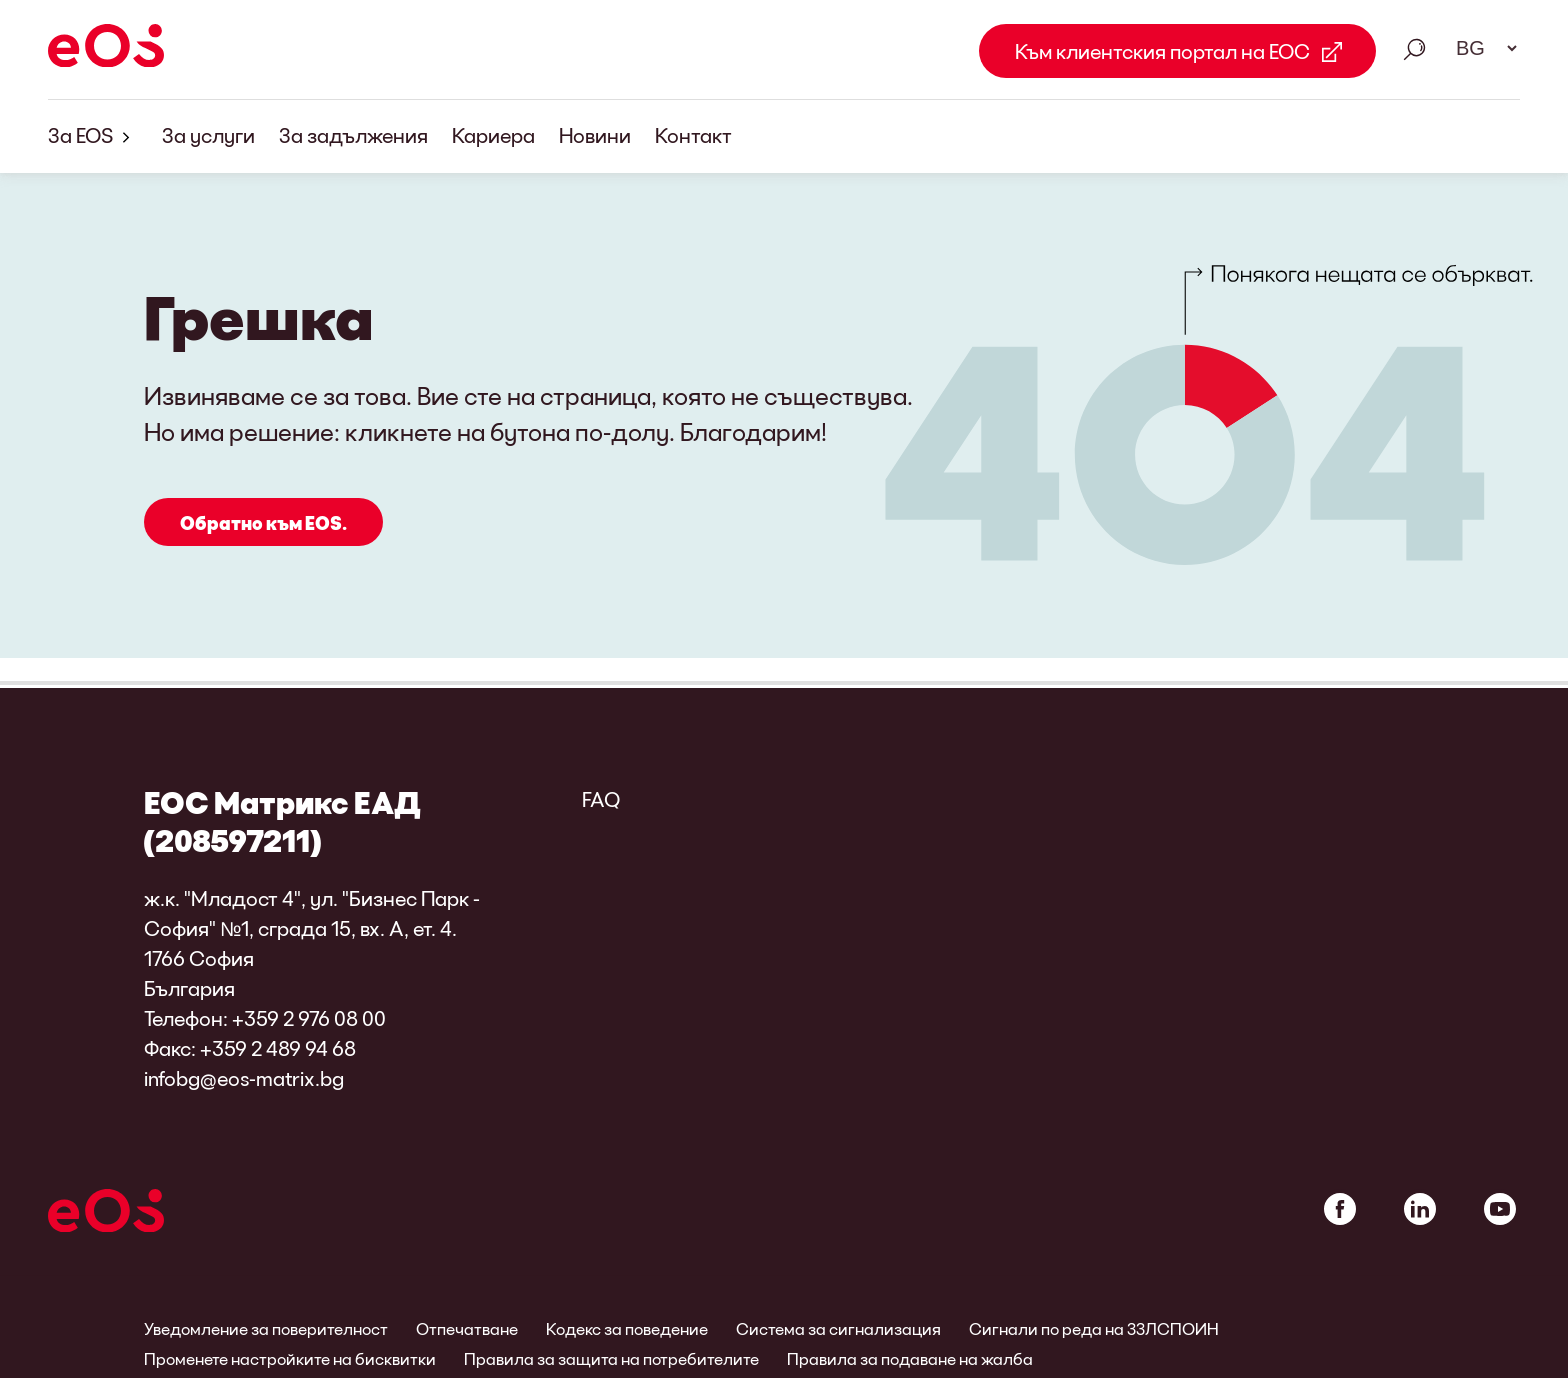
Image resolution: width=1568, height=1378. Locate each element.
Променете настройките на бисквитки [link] (290, 1358)
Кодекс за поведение (627, 1328)
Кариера (493, 135)
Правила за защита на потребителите (611, 1358)
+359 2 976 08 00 (309, 1018)
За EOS (93, 136)
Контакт (693, 135)
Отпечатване (467, 1328)
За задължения (353, 135)
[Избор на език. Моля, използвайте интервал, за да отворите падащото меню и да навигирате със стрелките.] (1480, 48)
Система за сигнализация (838, 1328)
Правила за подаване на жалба (910, 1358)
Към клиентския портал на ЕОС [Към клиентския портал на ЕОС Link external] (1162, 51)
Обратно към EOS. (263, 524)
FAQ (601, 799)
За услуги (208, 135)
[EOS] (106, 49)
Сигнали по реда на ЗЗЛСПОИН (1094, 1328)
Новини (595, 135)
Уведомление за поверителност (266, 1328)
